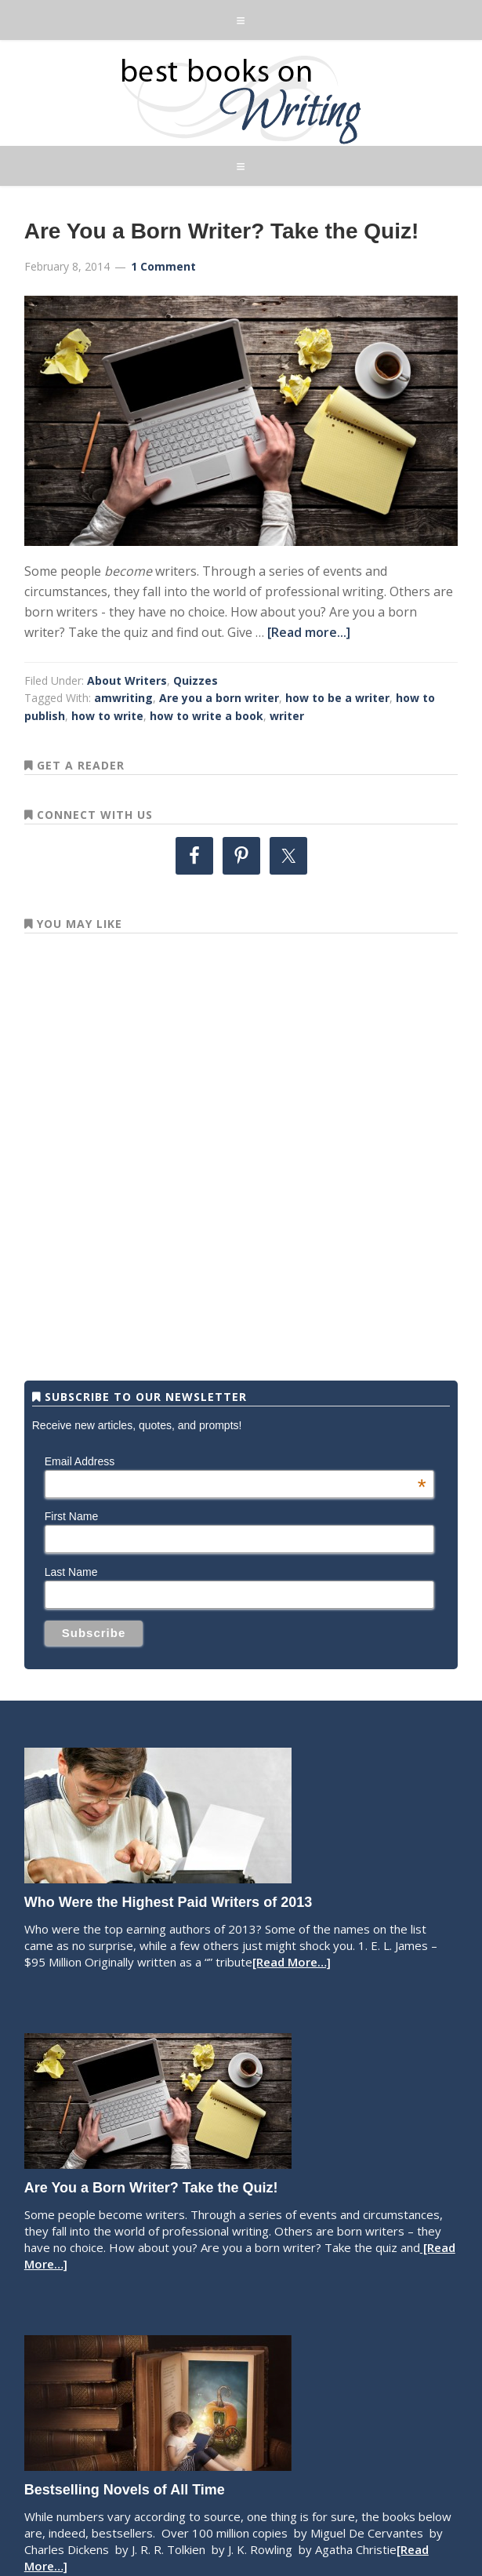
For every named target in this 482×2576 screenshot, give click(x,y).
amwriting (123, 697)
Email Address (235, 1461)
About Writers (127, 680)
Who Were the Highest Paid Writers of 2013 (168, 1902)
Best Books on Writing (241, 99)
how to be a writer (337, 697)
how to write (107, 715)
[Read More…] (291, 1962)
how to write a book (206, 715)
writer (287, 715)
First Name (71, 1516)
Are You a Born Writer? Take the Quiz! (221, 231)
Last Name (71, 1572)
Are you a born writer (219, 697)
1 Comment (163, 266)
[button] (241, 20)
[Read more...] (308, 632)
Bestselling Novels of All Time (124, 2490)
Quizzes (195, 680)
